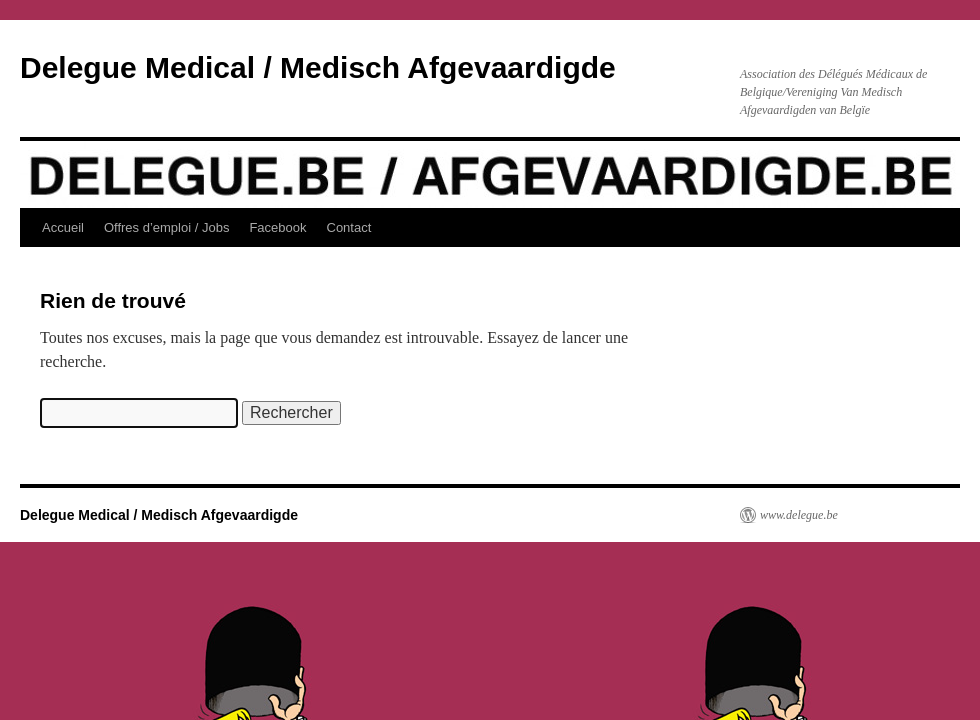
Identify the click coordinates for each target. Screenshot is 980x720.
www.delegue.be (799, 515)
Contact (349, 227)
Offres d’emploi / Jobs (166, 227)
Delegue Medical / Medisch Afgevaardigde (318, 67)
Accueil (63, 227)
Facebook (277, 227)
